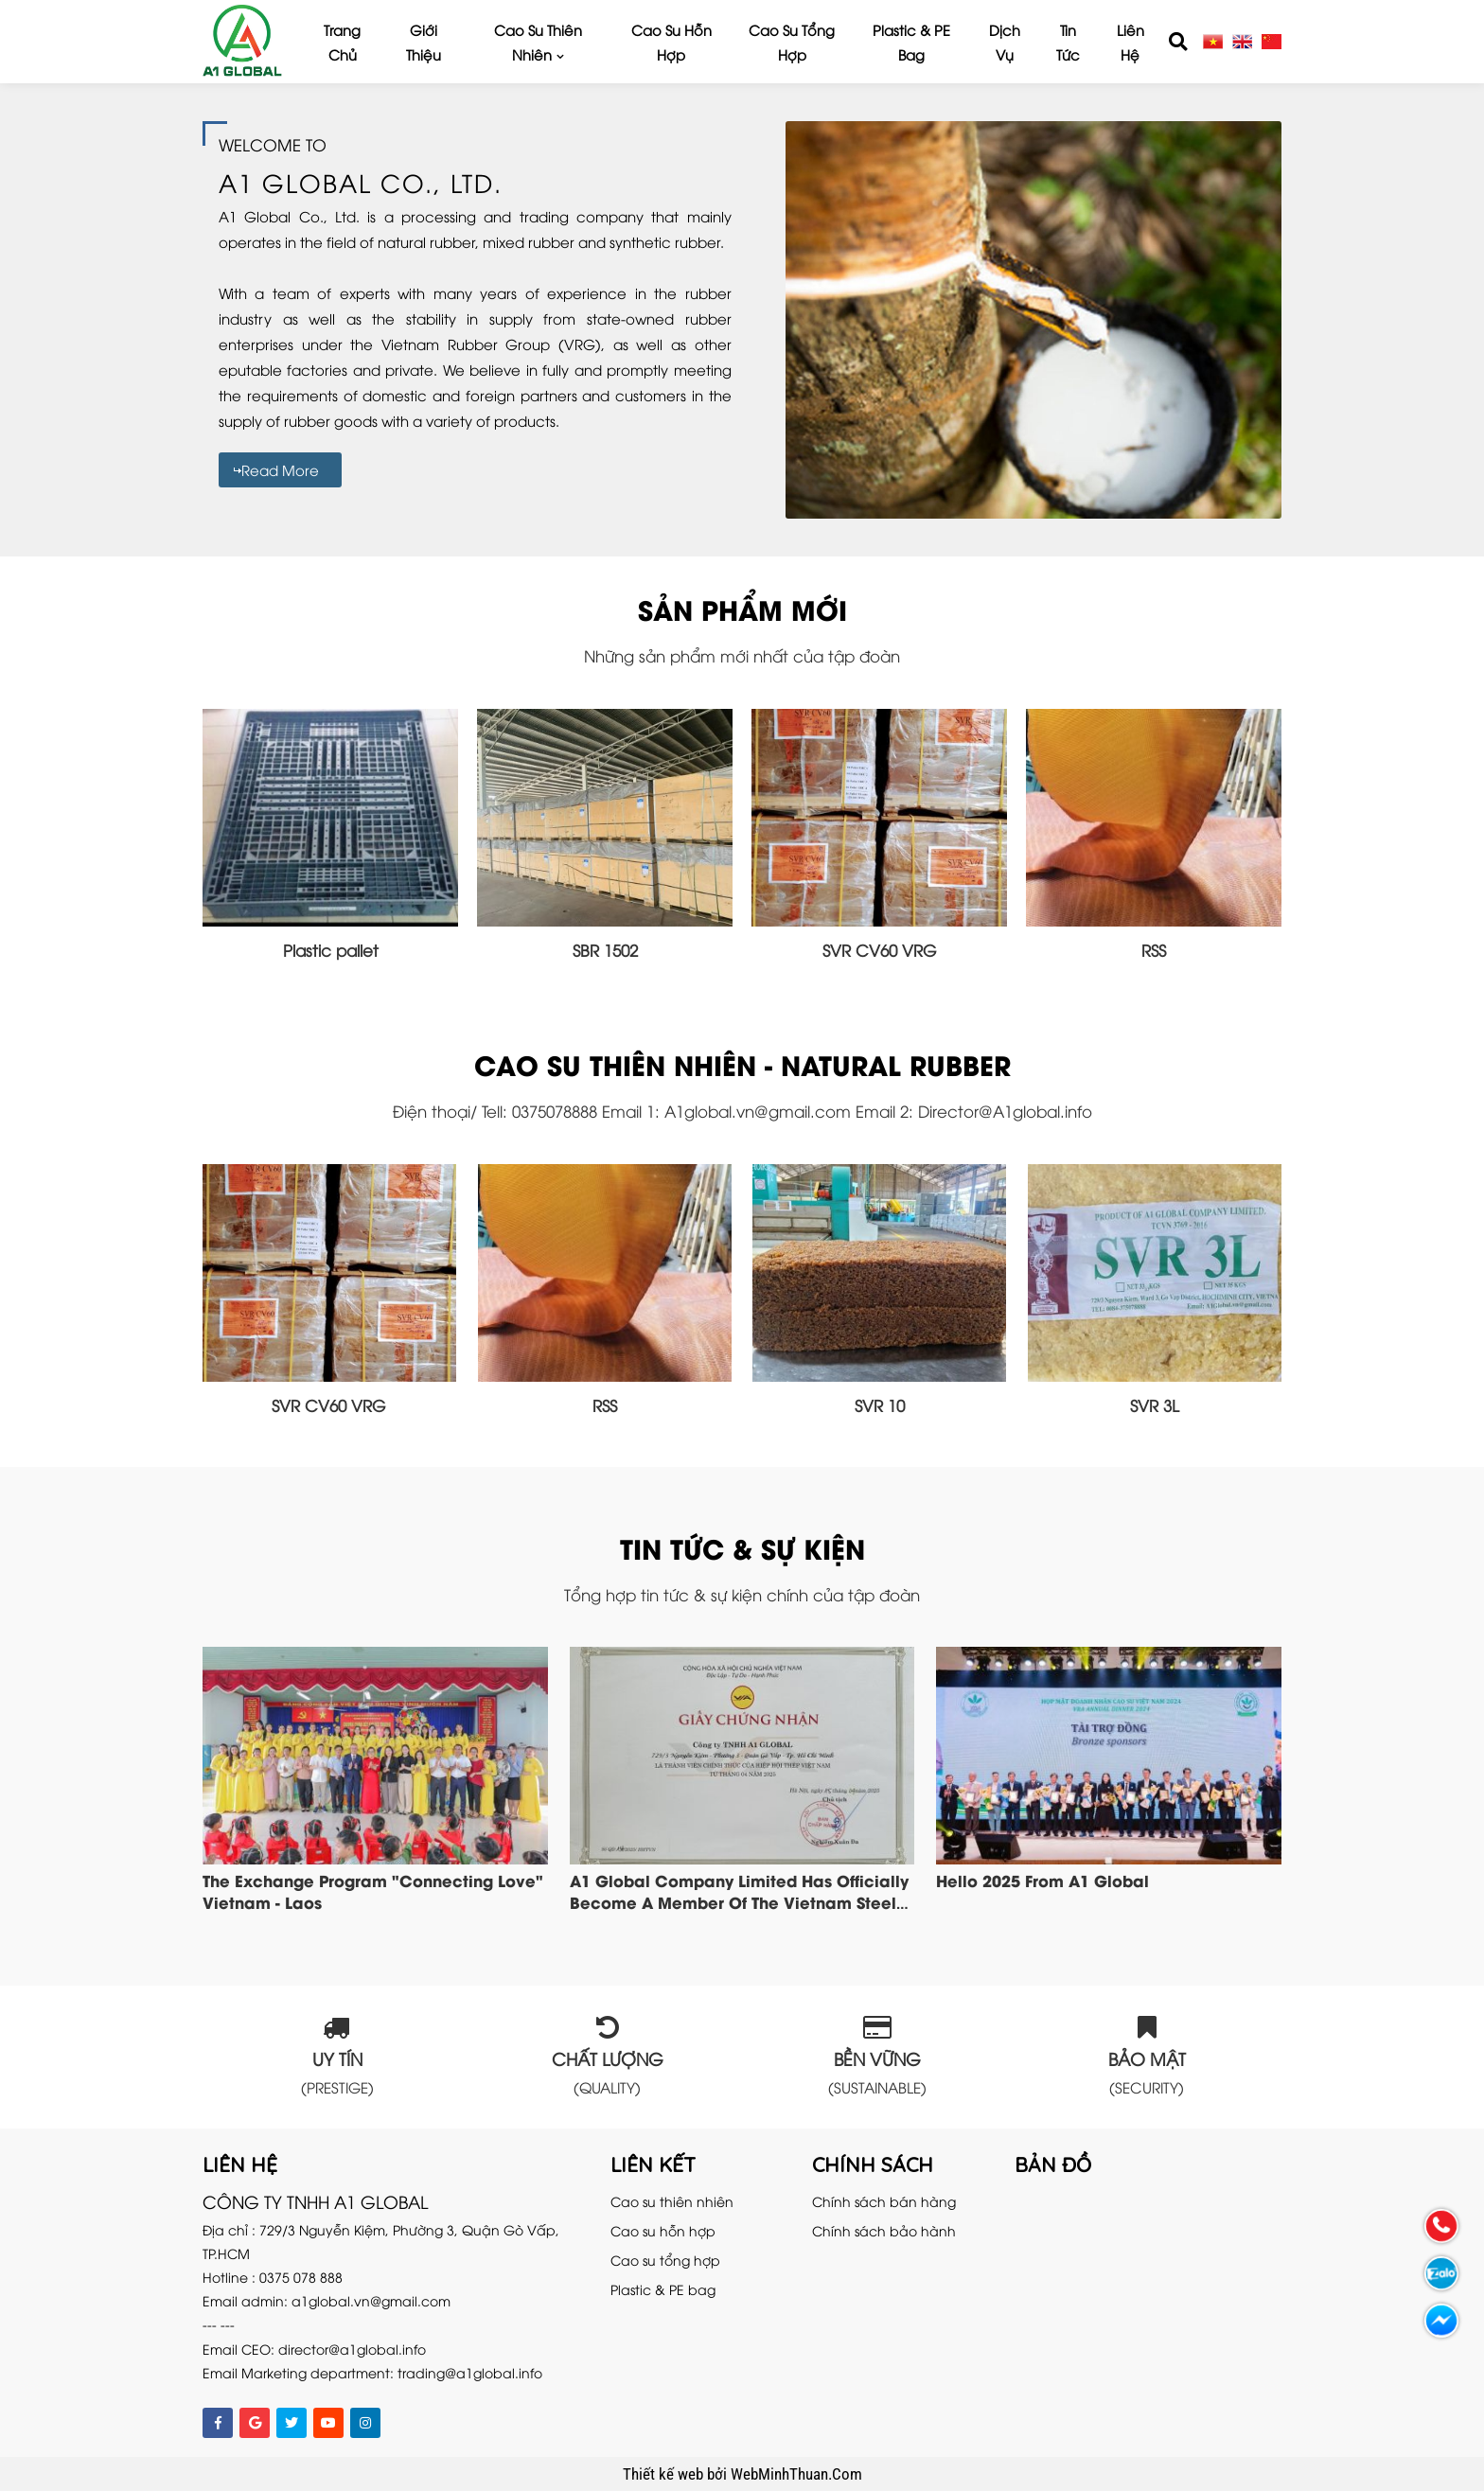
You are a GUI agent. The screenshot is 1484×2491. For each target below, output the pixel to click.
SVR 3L (1154, 1405)
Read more (280, 469)
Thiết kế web (665, 2473)
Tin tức (1068, 41)
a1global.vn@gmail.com (371, 2300)
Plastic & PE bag (911, 41)
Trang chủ (342, 41)
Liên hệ (1130, 41)
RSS (1153, 950)
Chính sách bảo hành (884, 2230)
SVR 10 (880, 1405)
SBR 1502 (605, 950)
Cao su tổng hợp (792, 41)
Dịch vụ (1004, 41)
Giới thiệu (423, 41)
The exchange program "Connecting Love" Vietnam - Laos (373, 1890)
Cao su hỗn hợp (671, 41)
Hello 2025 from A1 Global (1042, 1879)
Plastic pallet (331, 950)
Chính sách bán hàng (884, 2201)
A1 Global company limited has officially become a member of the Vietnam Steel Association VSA (739, 1901)
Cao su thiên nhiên (538, 41)
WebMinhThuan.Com (796, 2473)
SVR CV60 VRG (879, 950)
